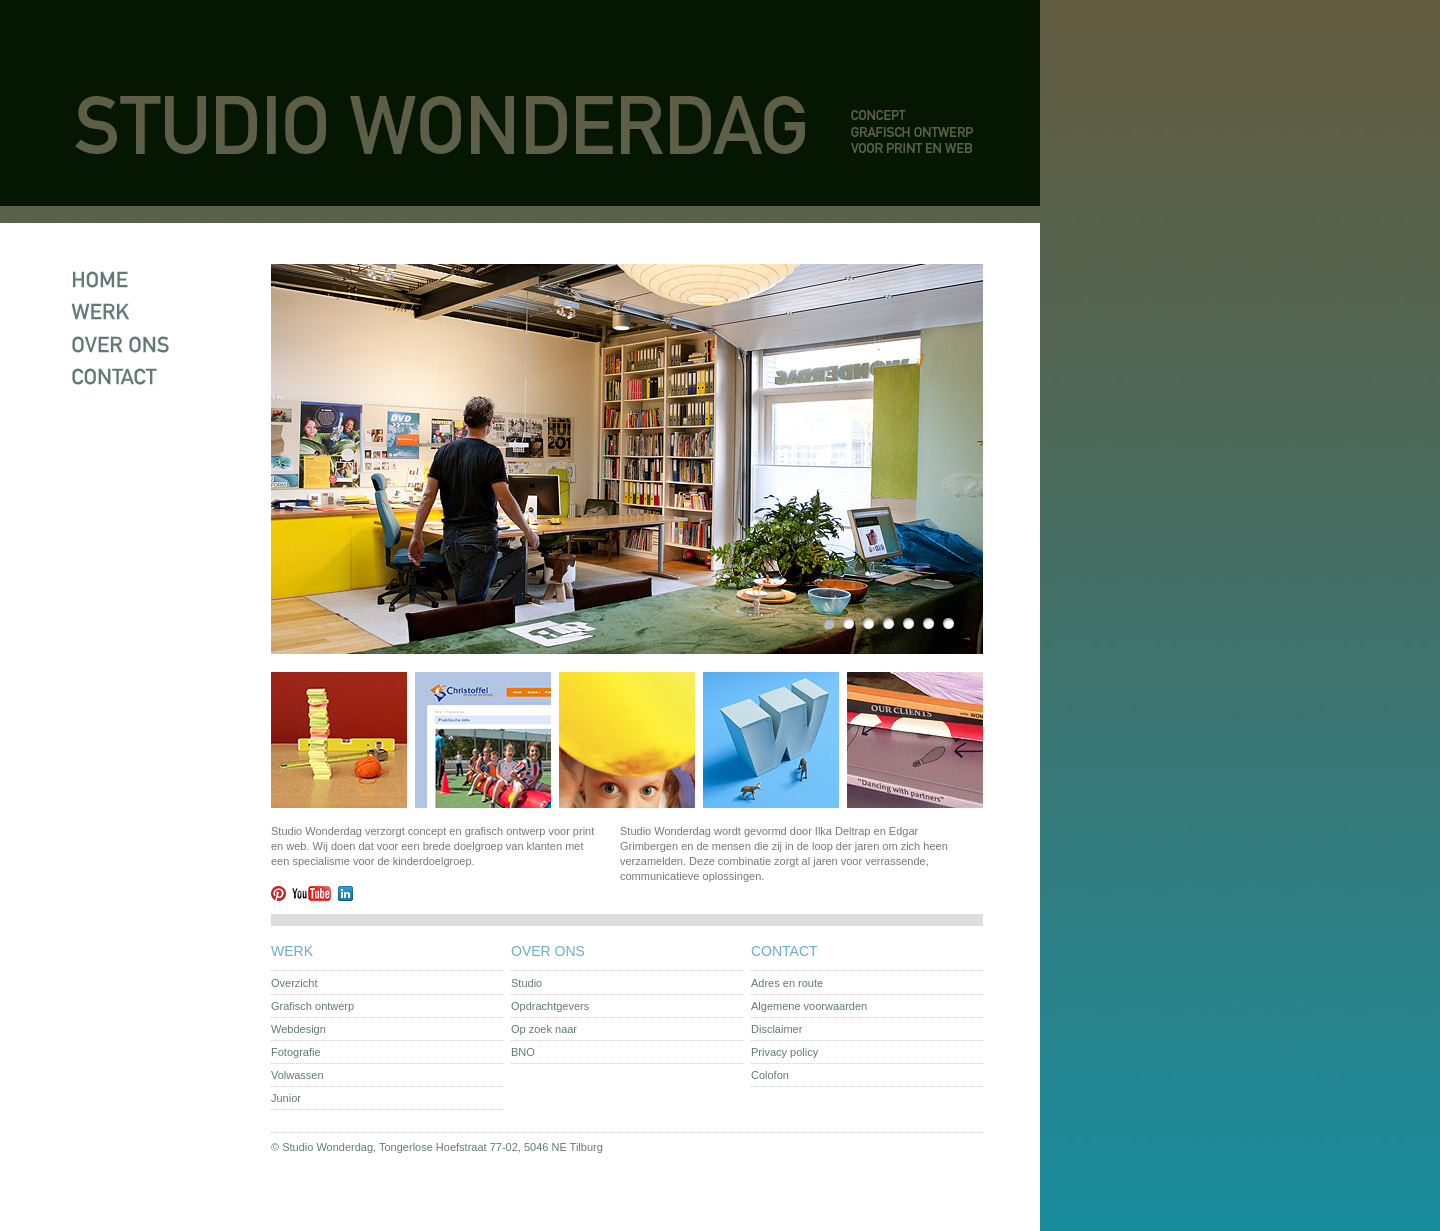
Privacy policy (784, 1052)
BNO (523, 1052)
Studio (526, 983)
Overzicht (294, 983)
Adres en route (787, 983)
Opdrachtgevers (550, 1006)
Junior (286, 1098)
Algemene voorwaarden (809, 1006)
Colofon (770, 1075)
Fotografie (296, 1052)
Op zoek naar (544, 1029)
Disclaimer (776, 1029)
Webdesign (298, 1029)
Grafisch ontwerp (312, 1006)
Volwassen (297, 1075)
